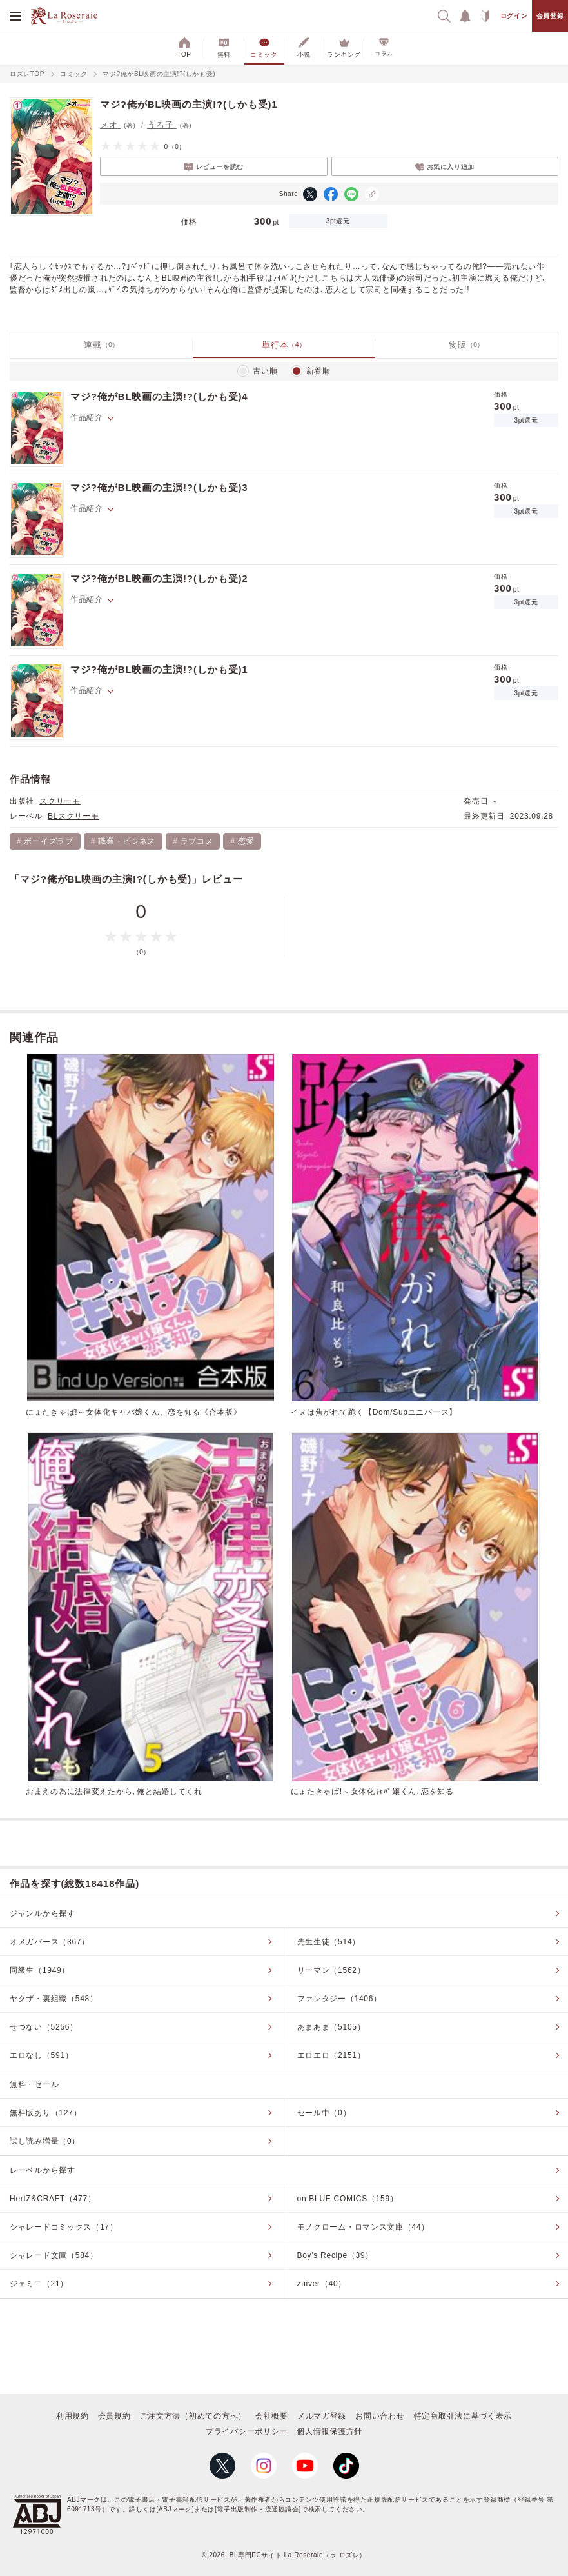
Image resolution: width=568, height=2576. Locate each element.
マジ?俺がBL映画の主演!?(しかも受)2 (159, 578)
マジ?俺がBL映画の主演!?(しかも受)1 (159, 669)
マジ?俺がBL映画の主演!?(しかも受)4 (159, 396)
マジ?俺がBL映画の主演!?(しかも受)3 (159, 487)
